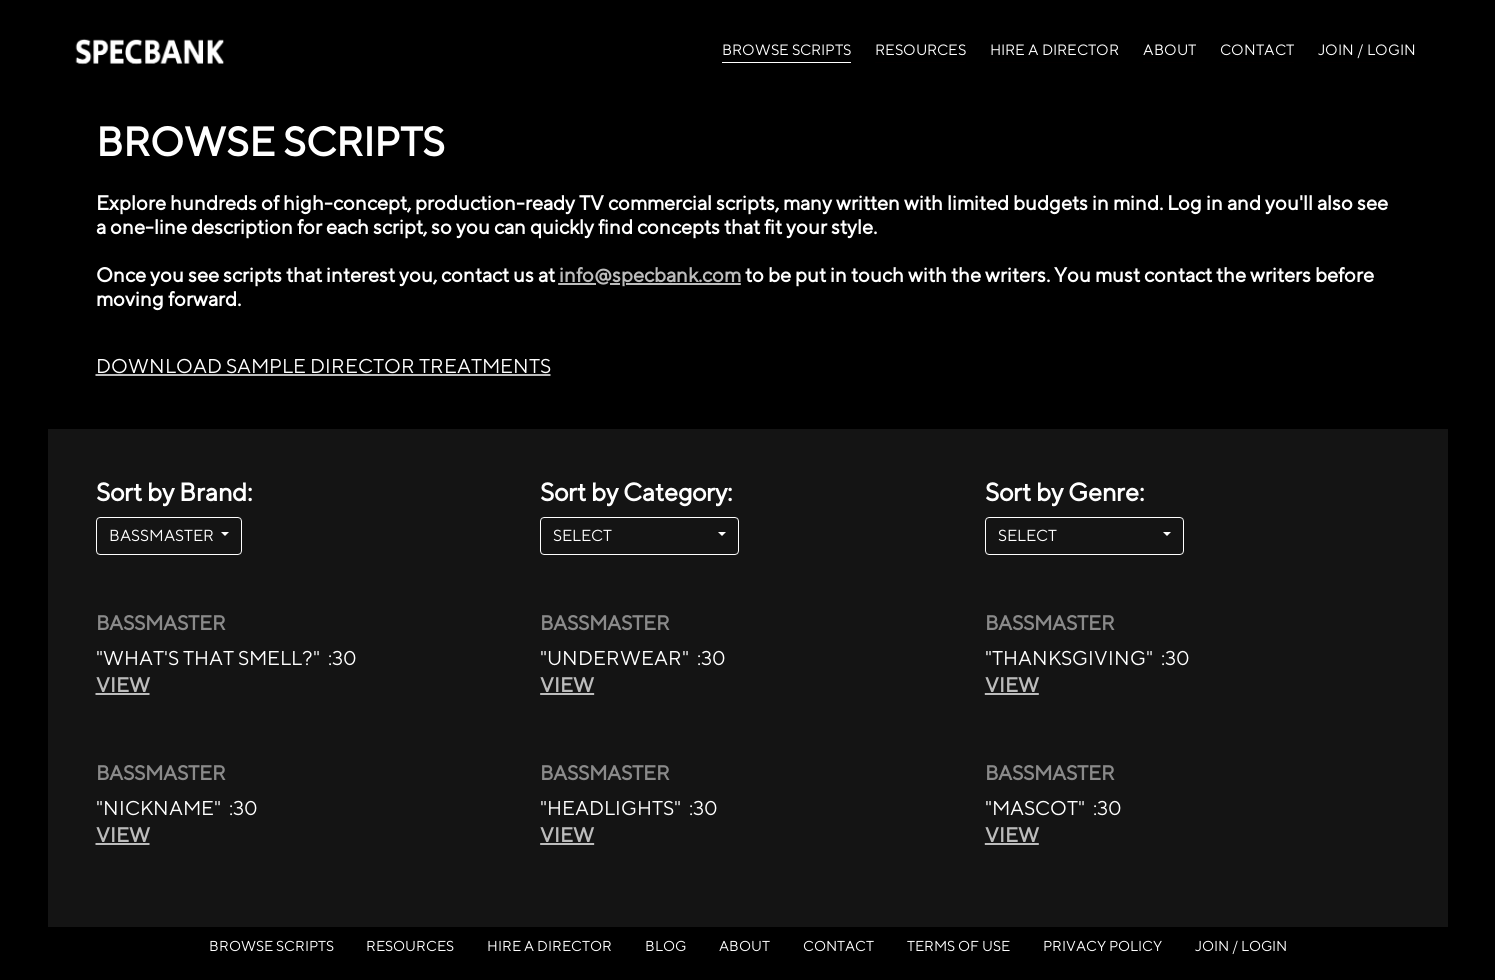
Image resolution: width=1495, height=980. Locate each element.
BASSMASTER (163, 535)
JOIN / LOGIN (1367, 49)
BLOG (665, 945)
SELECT (633, 535)
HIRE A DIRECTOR (1054, 49)
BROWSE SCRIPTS (786, 48)
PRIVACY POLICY (1102, 945)
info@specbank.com (650, 274)
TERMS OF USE (958, 945)
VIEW (123, 684)
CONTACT (1257, 49)
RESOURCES (920, 49)
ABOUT (1169, 49)
